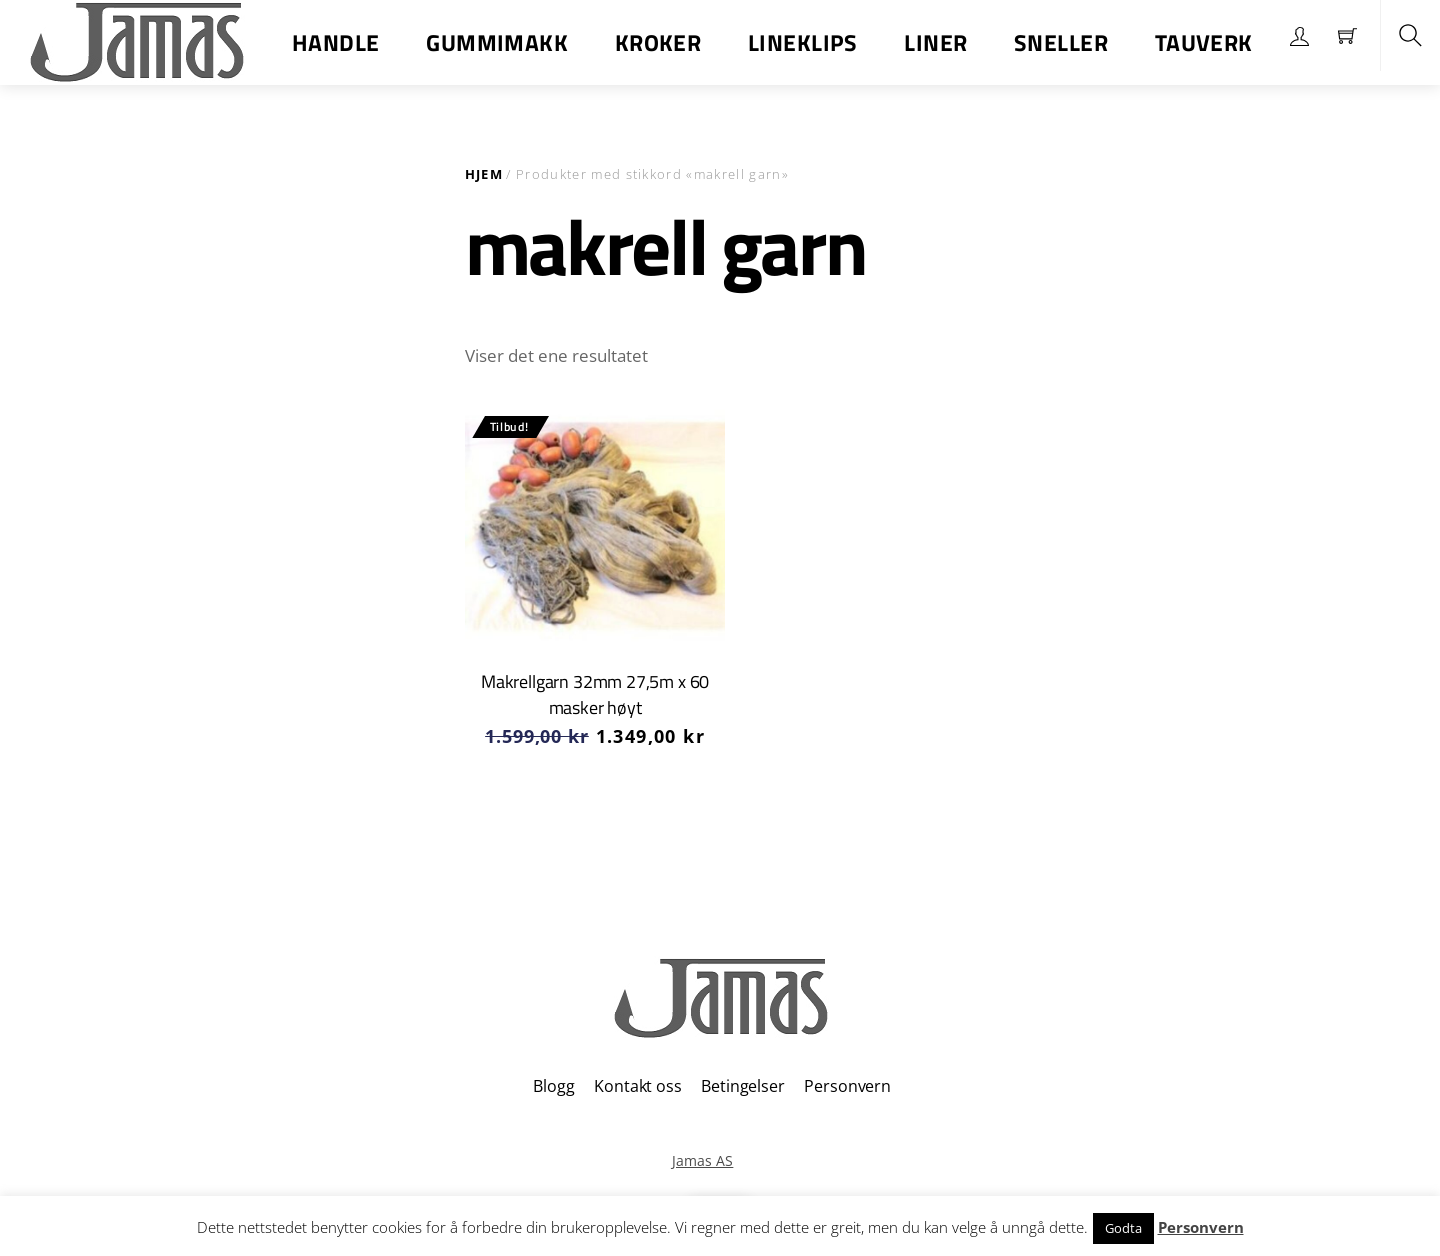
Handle (336, 42)
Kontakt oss (637, 1086)
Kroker (658, 42)
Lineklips (803, 42)
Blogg (553, 1086)
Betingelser (742, 1086)
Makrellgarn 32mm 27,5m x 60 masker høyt (595, 694)
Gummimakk (497, 42)
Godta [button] (1123, 1228)
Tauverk (1204, 42)
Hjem (484, 174)
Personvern (847, 1086)
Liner (935, 42)
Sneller (1061, 42)
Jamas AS (702, 1160)
